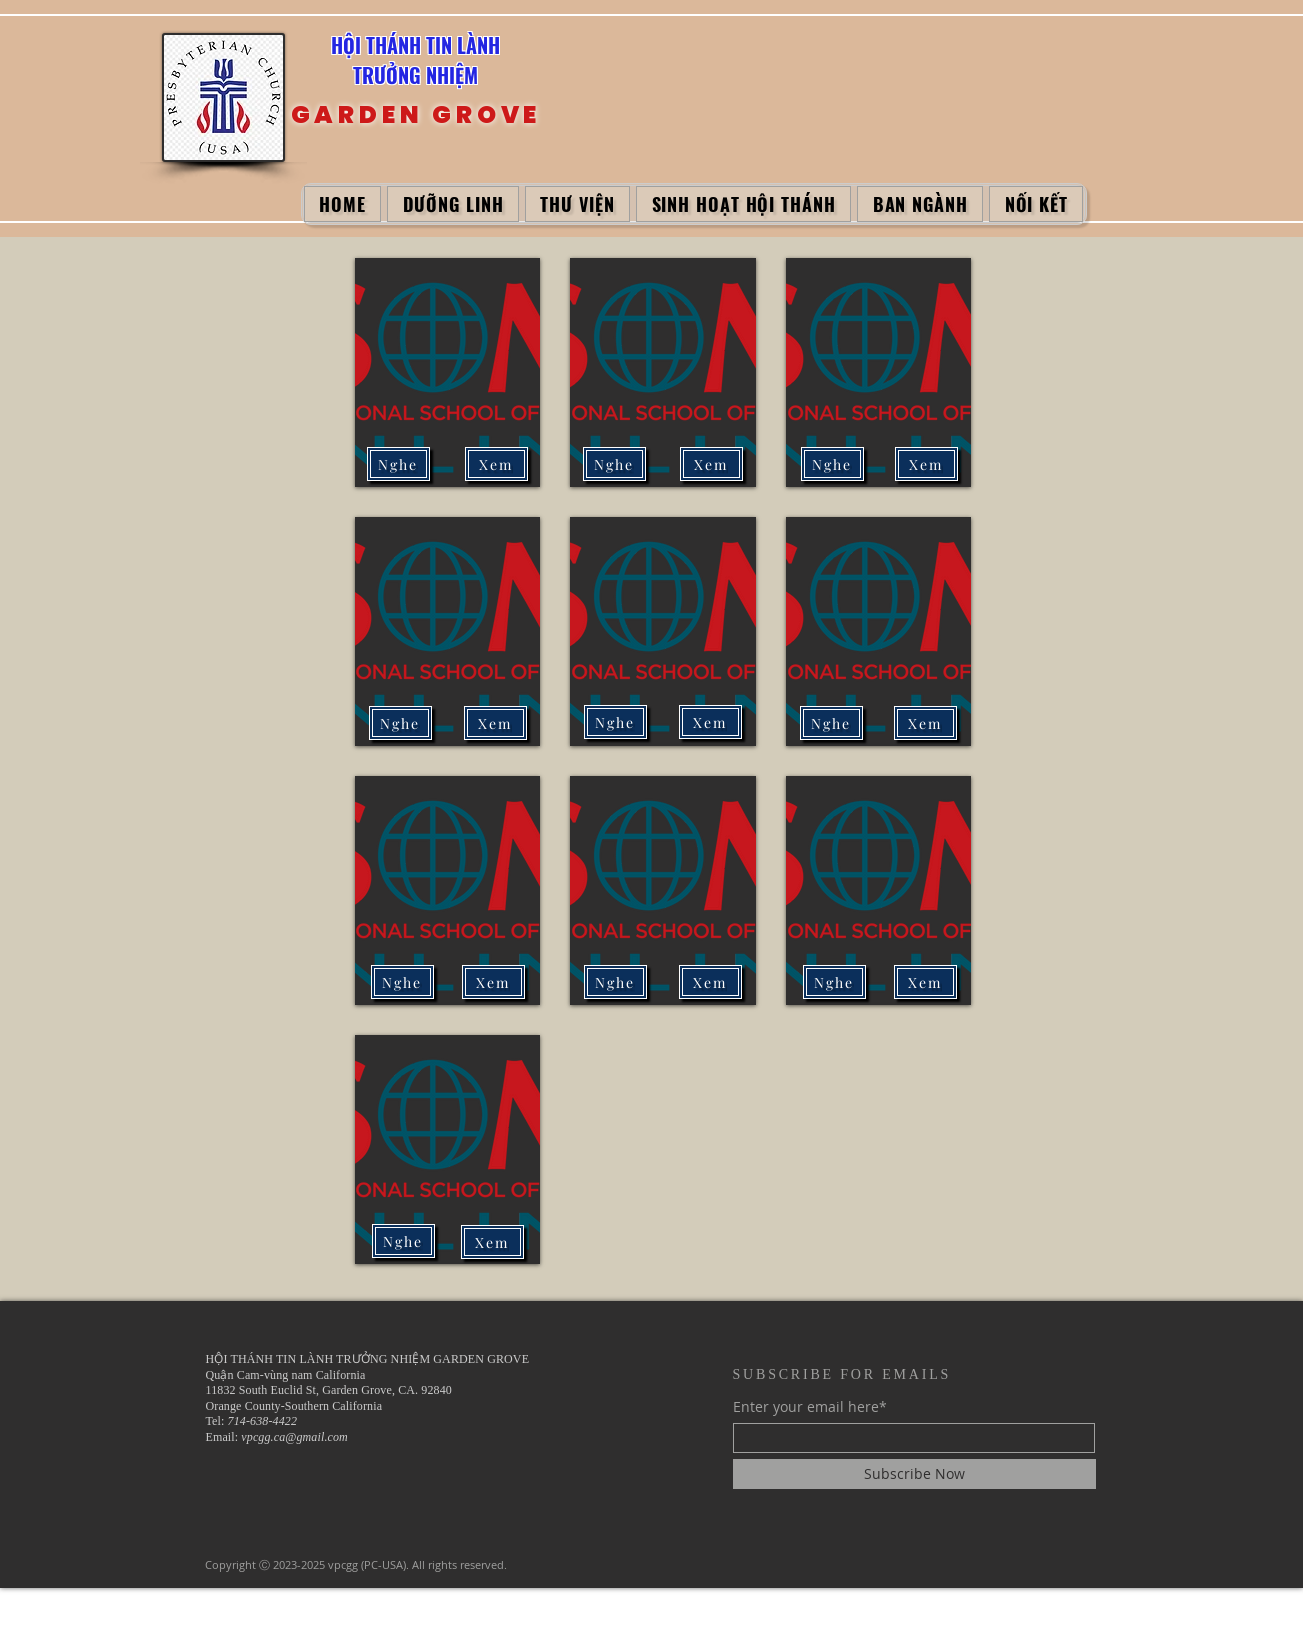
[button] (453, 204)
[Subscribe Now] (914, 1474)
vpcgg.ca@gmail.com (294, 1437)
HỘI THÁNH (378, 45)
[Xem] (496, 464)
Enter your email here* (810, 1407)
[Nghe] (832, 464)
